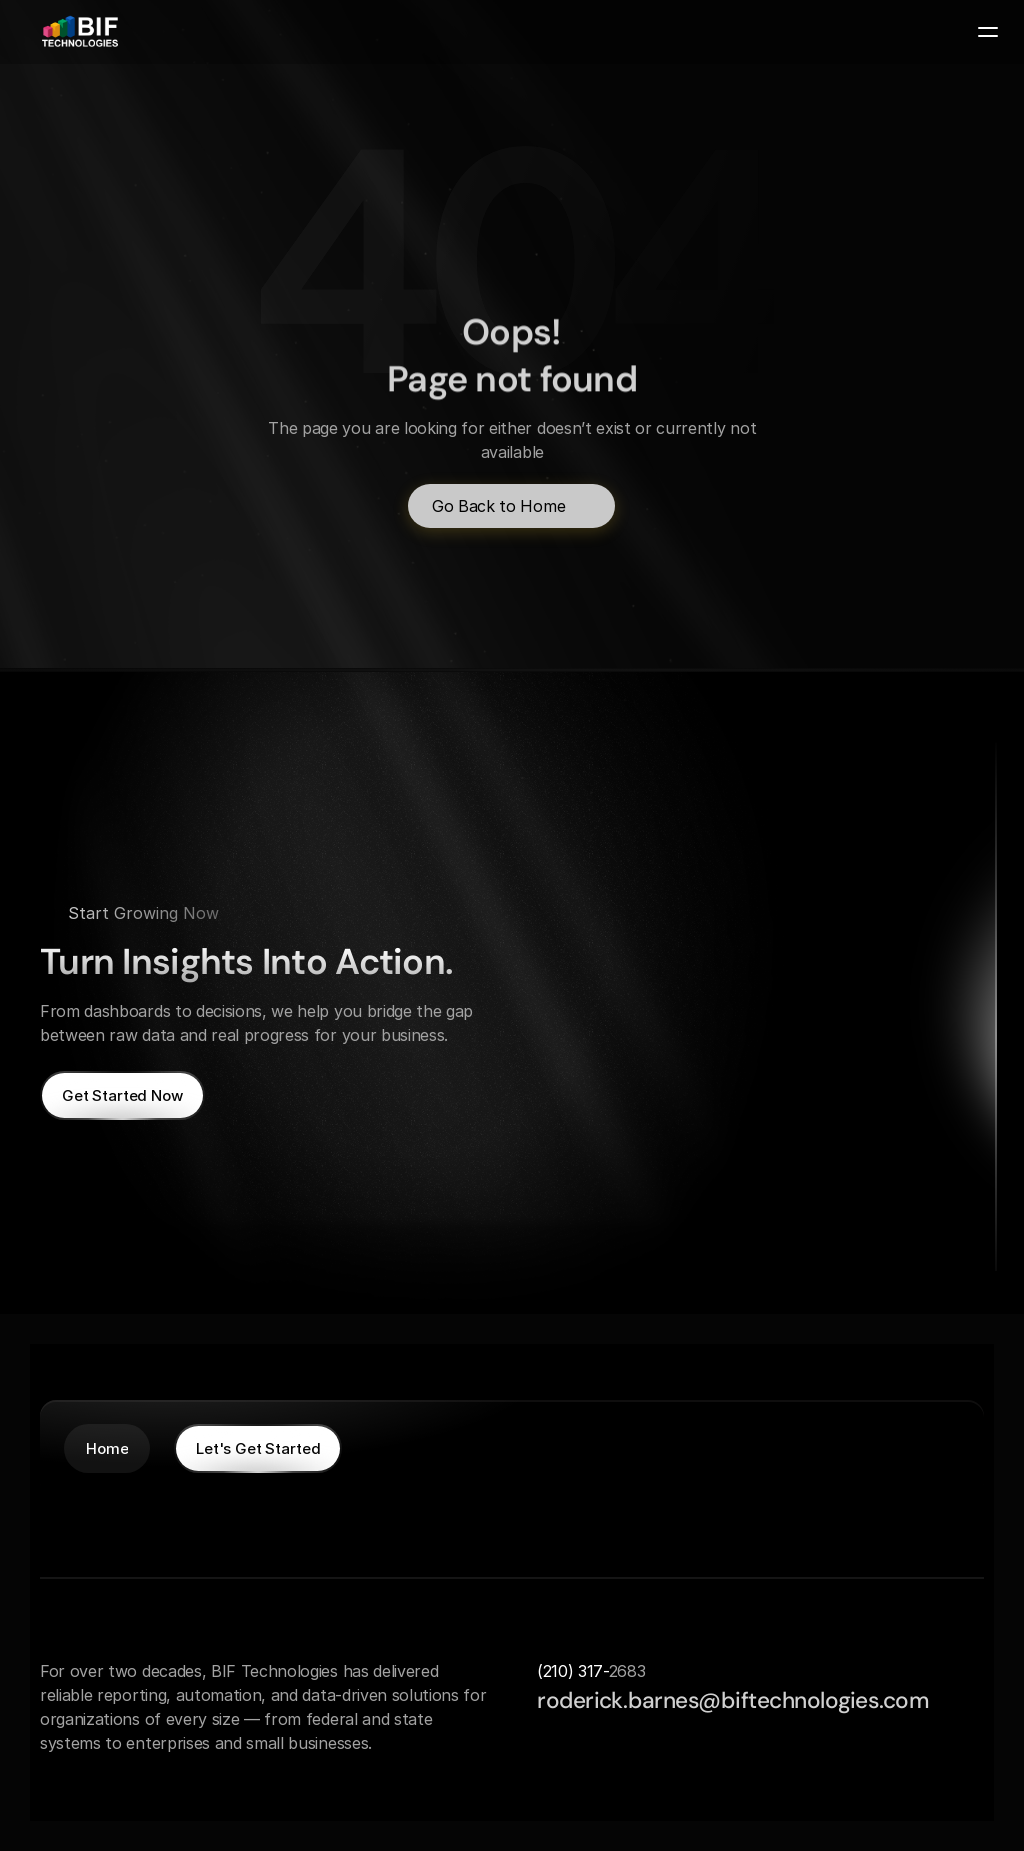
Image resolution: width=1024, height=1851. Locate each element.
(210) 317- (573, 1671)
